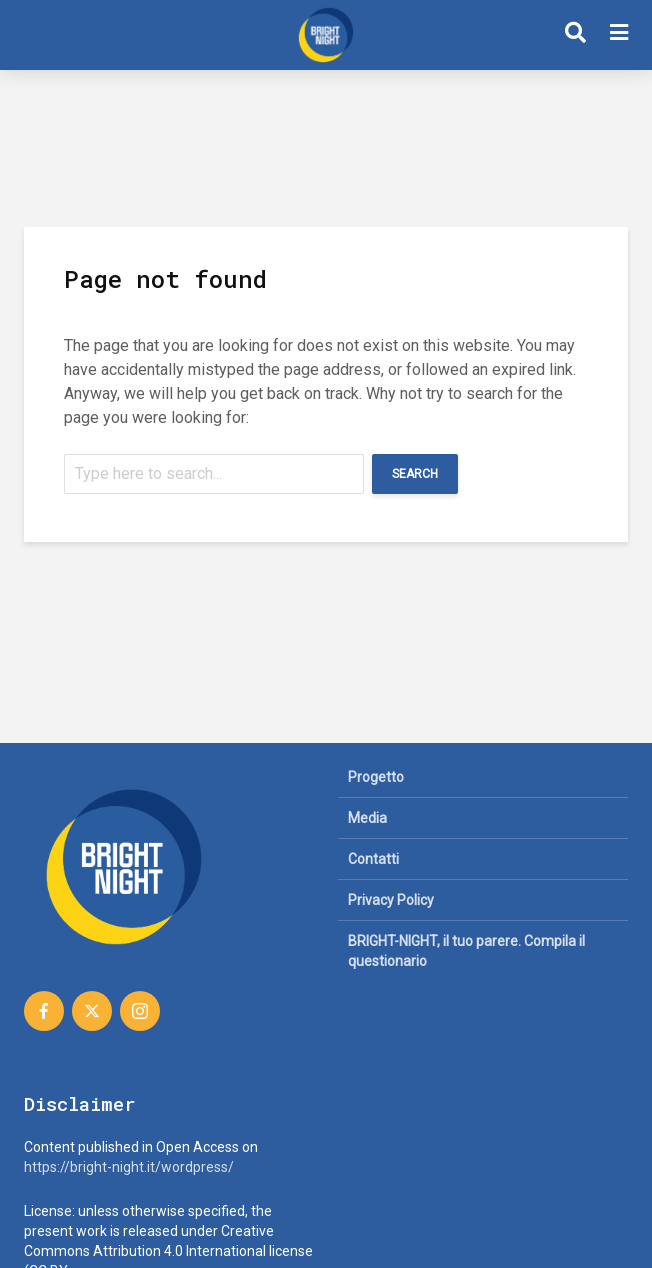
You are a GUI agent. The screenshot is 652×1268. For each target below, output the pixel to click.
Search (415, 474)
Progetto (376, 777)
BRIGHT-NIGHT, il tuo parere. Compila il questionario (466, 951)
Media (367, 818)
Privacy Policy (391, 900)
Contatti (373, 859)
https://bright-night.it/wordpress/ (129, 1167)
